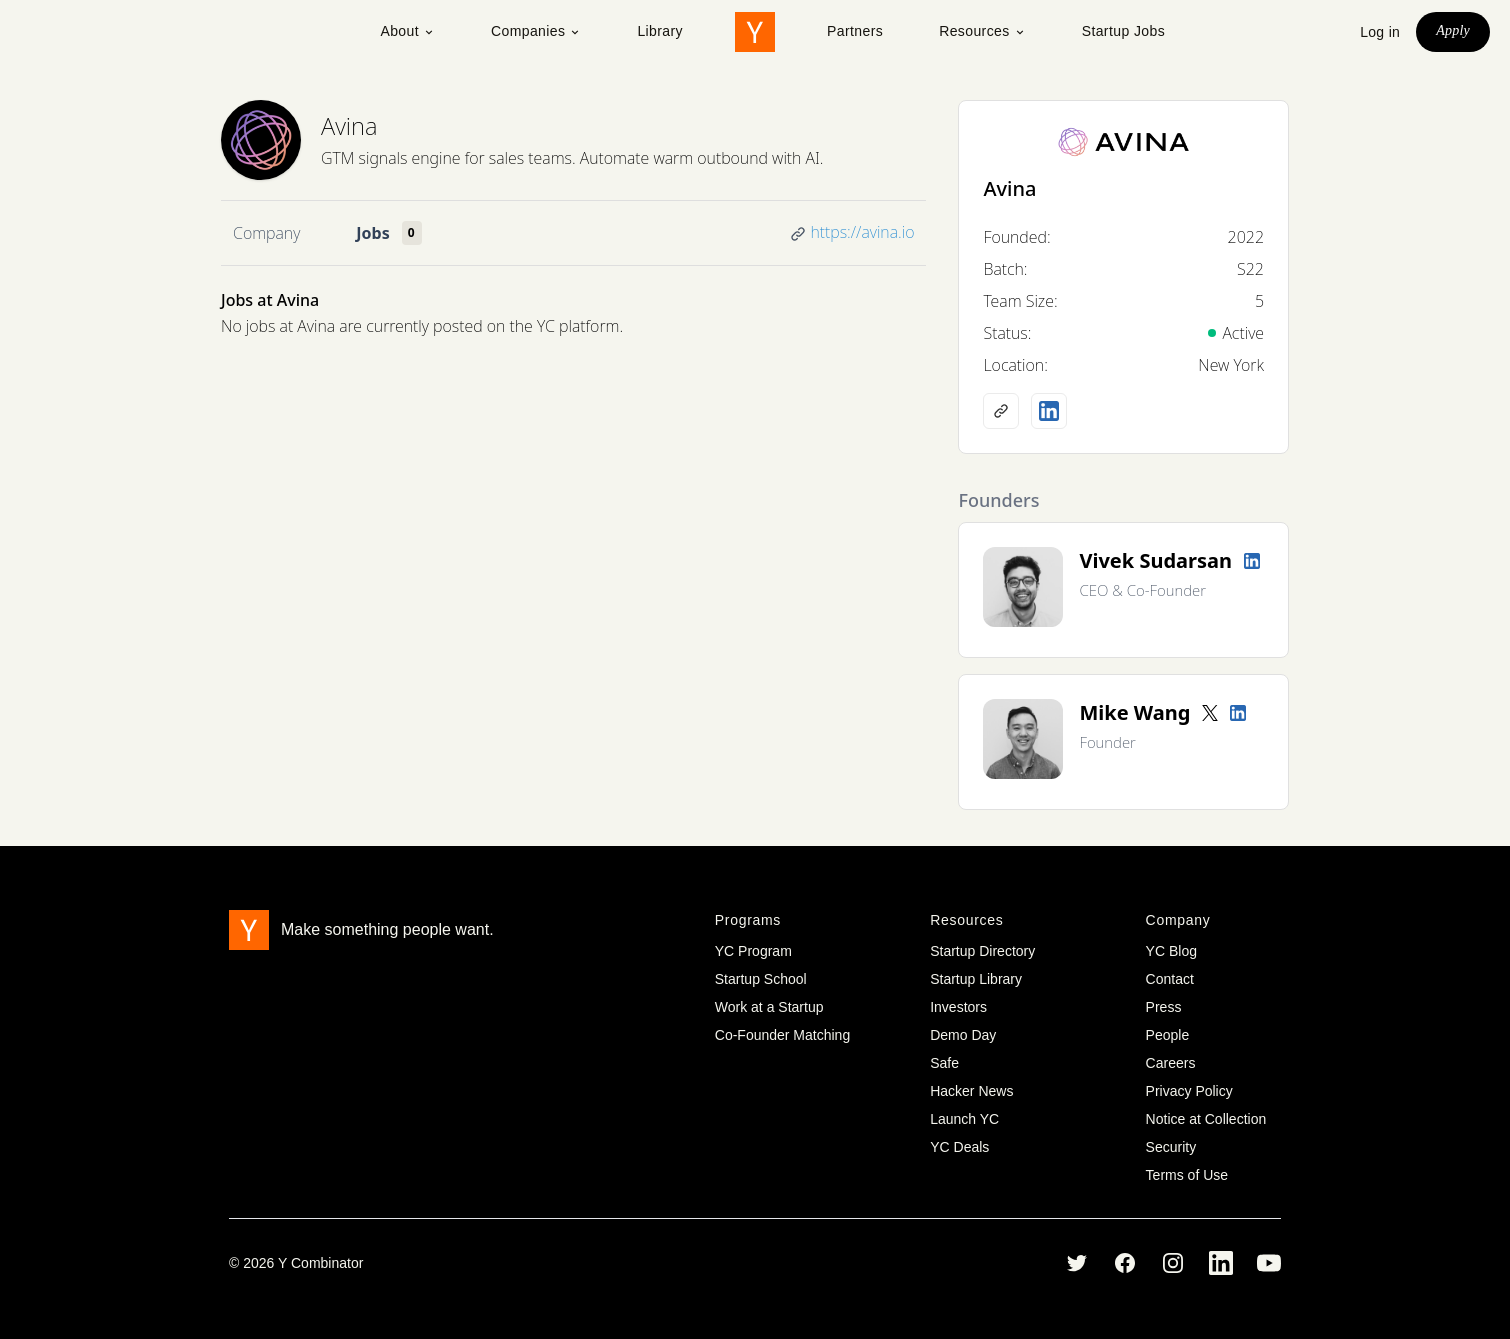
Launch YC (964, 1119)
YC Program (753, 951)
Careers (1171, 1063)
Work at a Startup (769, 1007)
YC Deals (959, 1147)
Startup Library (976, 979)
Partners (855, 31)
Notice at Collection (1206, 1119)
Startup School (761, 979)
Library (660, 31)
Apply (1453, 30)
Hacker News (971, 1091)
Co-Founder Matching (782, 1035)
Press (1164, 1007)
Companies (536, 31)
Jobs (372, 233)
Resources (982, 31)
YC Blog (1171, 951)
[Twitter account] (1210, 713)
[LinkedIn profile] (1049, 411)
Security (1171, 1147)
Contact (1170, 979)
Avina (349, 125)
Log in (1380, 32)
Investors (958, 1007)
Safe (944, 1063)
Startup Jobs (1123, 31)
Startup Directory (982, 951)
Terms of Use (1187, 1175)
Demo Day (963, 1035)
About (407, 31)
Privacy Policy (1189, 1091)
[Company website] (1001, 411)
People (1168, 1035)
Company (266, 233)
